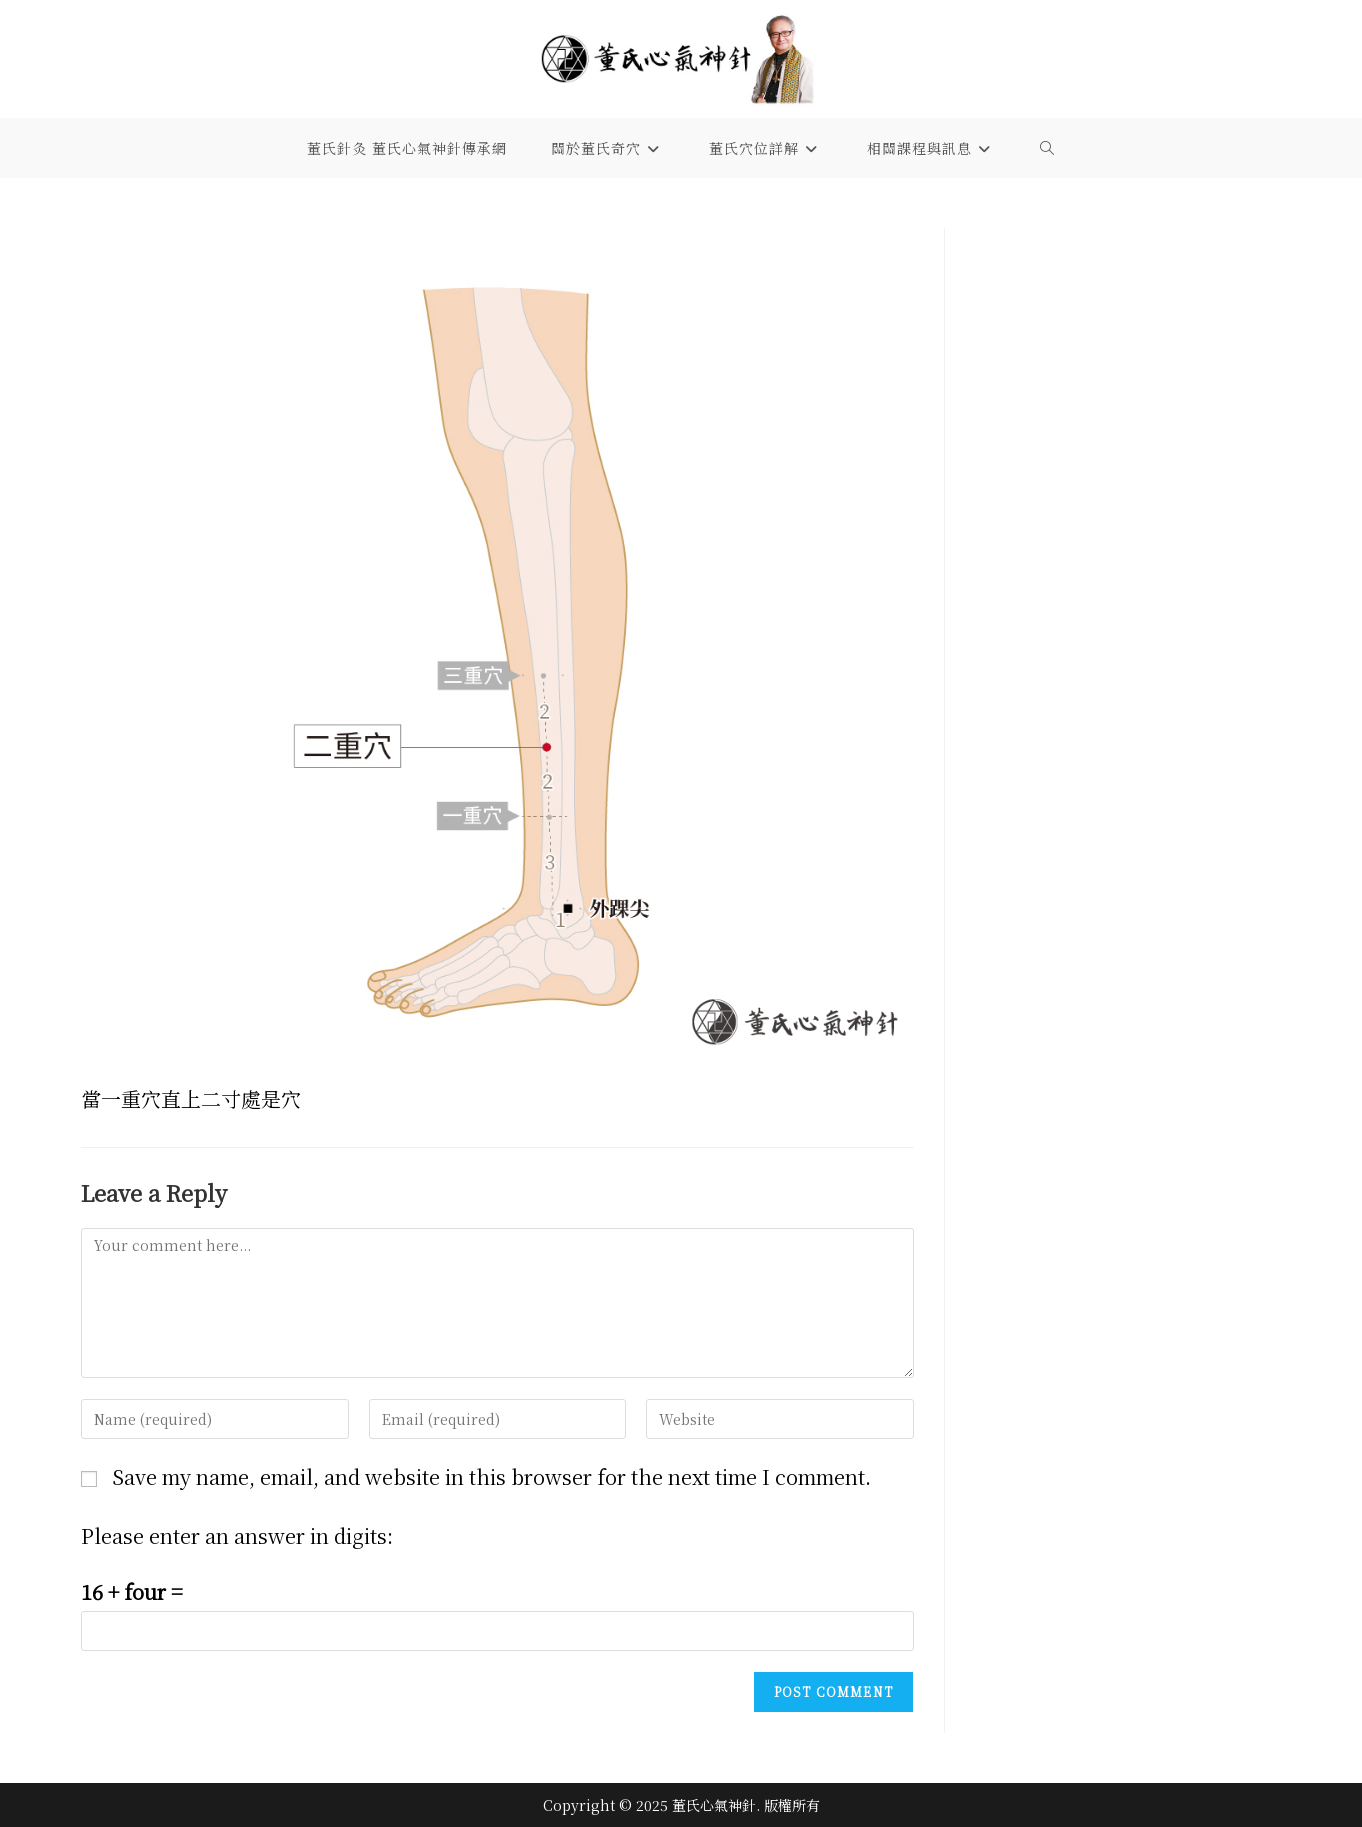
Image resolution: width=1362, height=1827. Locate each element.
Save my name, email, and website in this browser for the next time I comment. (491, 1476)
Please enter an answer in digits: (237, 1535)
